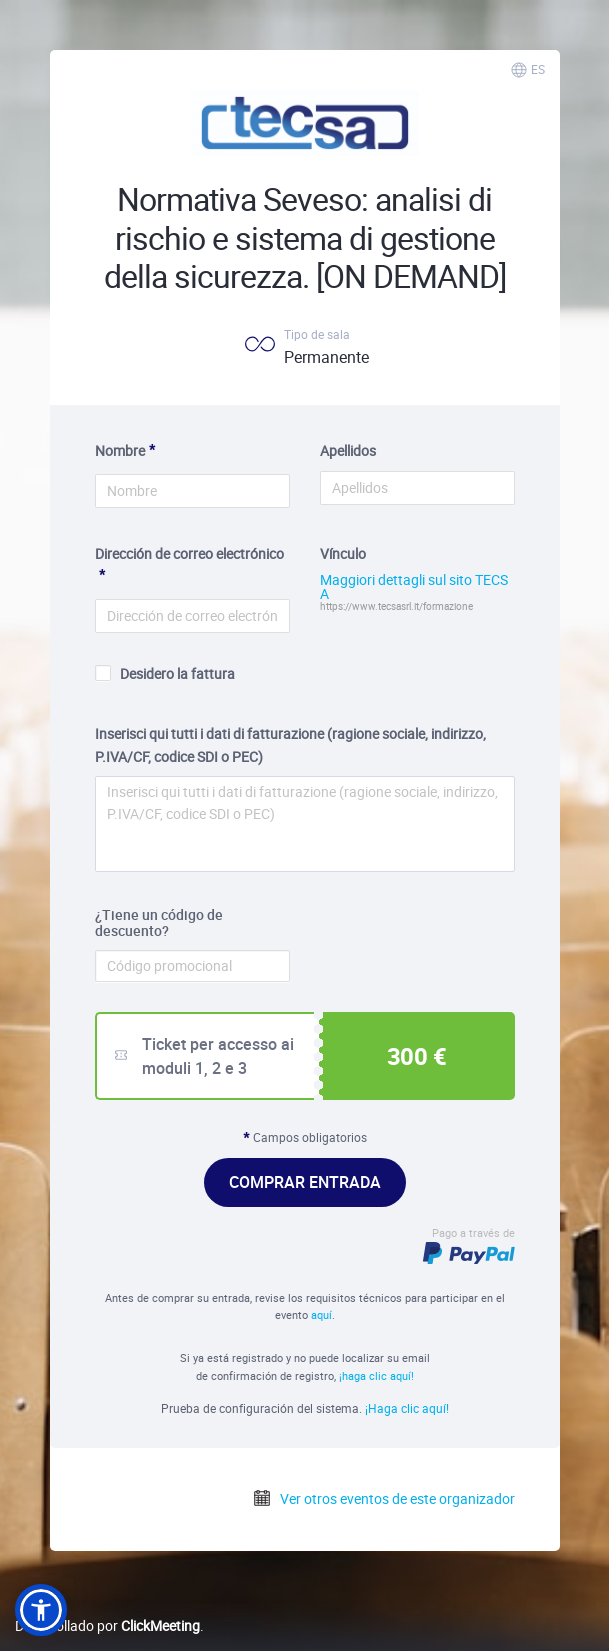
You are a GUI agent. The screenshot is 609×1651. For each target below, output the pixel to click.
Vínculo (343, 553)
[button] (41, 1610)
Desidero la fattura (165, 673)
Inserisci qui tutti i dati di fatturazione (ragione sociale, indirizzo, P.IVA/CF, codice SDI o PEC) (290, 744)
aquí (321, 1314)
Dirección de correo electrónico (189, 553)
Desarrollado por (107, 1625)
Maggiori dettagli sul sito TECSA (414, 586)
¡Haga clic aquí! (407, 1408)
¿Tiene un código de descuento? (159, 923)
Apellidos (348, 450)
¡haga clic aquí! (376, 1375)
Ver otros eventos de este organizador (383, 1498)
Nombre (120, 450)
